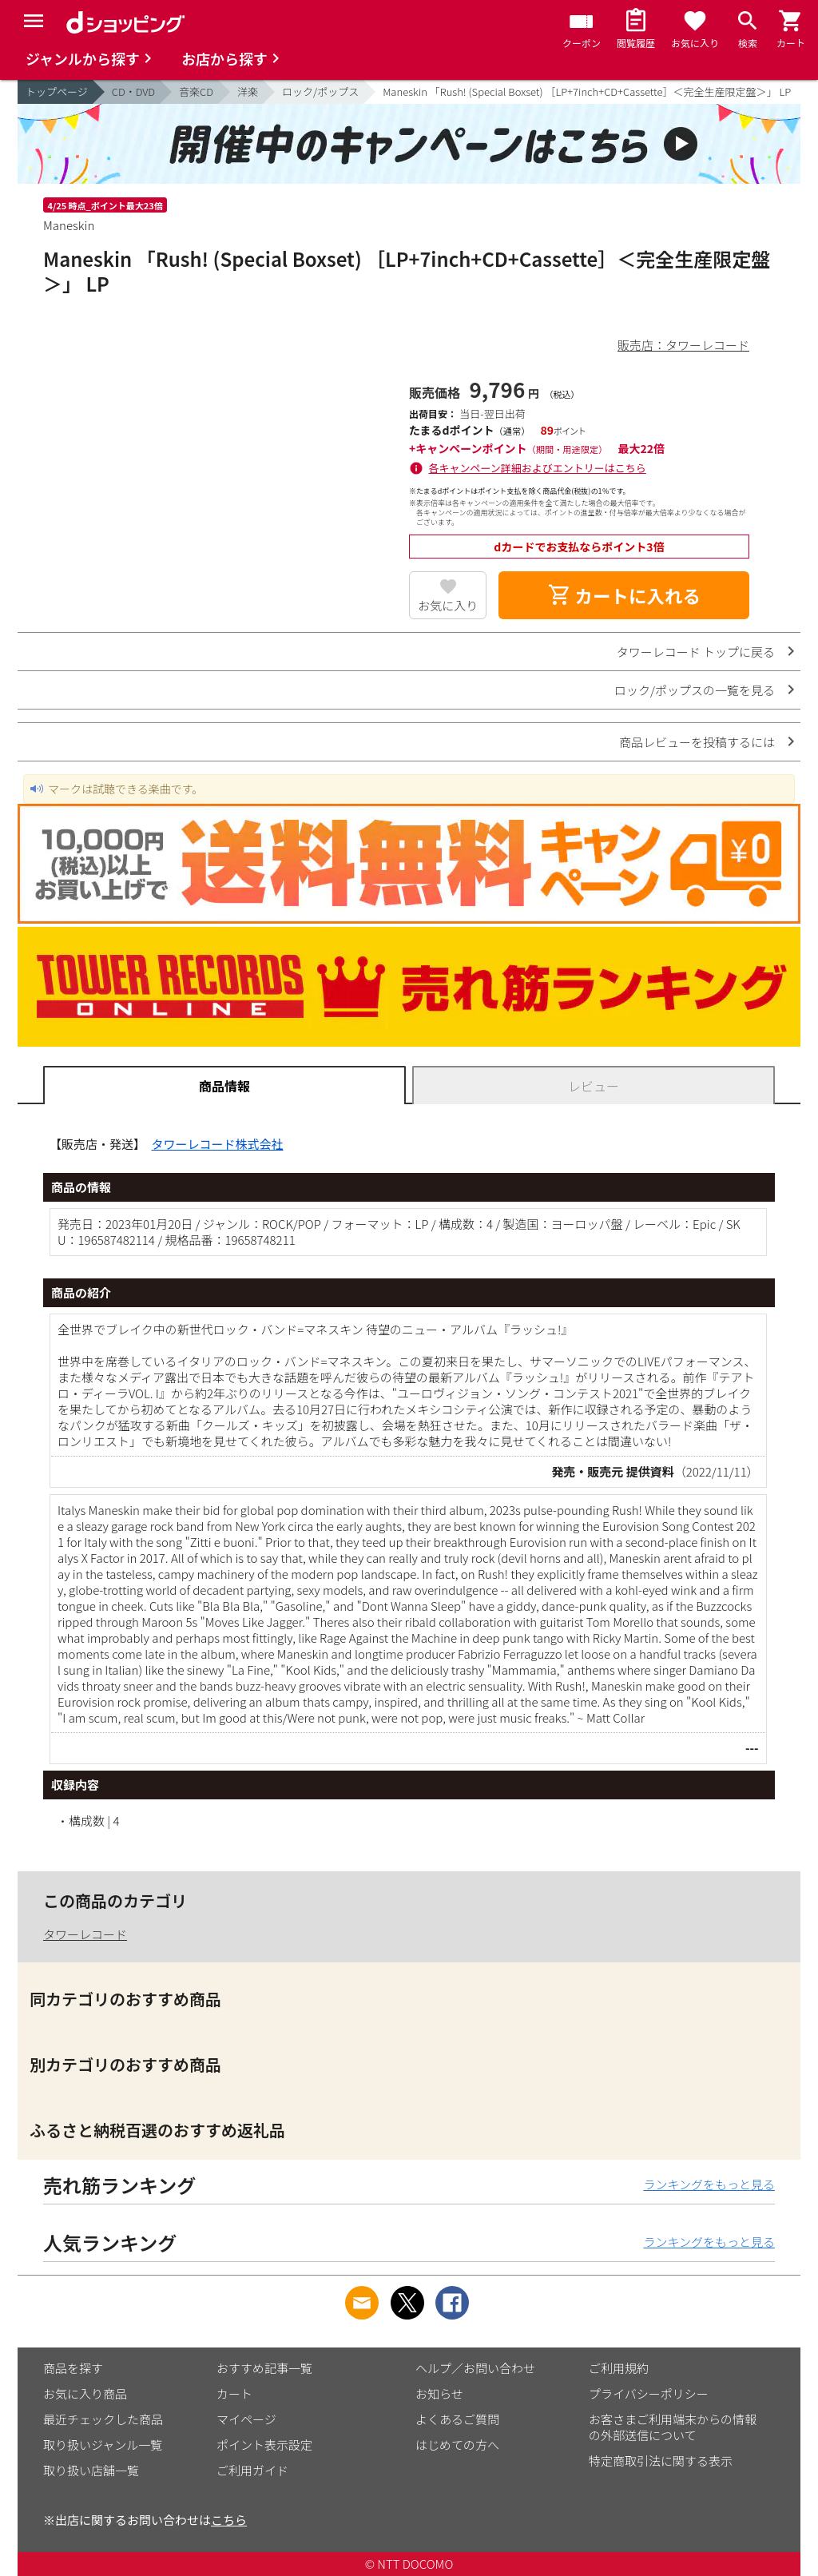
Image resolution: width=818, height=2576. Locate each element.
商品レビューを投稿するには (697, 742)
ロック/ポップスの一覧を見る (694, 690)
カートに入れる (624, 595)
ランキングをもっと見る (709, 2184)
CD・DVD (133, 91)
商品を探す (73, 2367)
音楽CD (196, 91)
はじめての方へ (457, 2444)
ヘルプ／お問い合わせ (475, 2367)
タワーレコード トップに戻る (696, 652)
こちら (229, 2519)
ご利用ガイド (252, 2470)
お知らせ (439, 2393)
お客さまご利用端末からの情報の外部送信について (672, 2427)
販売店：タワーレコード (683, 344)
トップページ (57, 91)
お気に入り (448, 605)
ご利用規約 (619, 2367)
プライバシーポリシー (649, 2393)
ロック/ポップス (320, 91)
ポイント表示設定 (264, 2444)
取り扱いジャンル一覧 (102, 2444)
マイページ (246, 2419)
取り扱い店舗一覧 (91, 2470)
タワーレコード (85, 1934)
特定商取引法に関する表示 (661, 2460)
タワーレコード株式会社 (218, 1143)
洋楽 (247, 91)
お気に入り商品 (85, 2393)
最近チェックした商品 (103, 2419)
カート (234, 2393)
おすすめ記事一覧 (264, 2367)
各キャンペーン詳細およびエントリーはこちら (537, 467)
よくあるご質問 (457, 2419)
